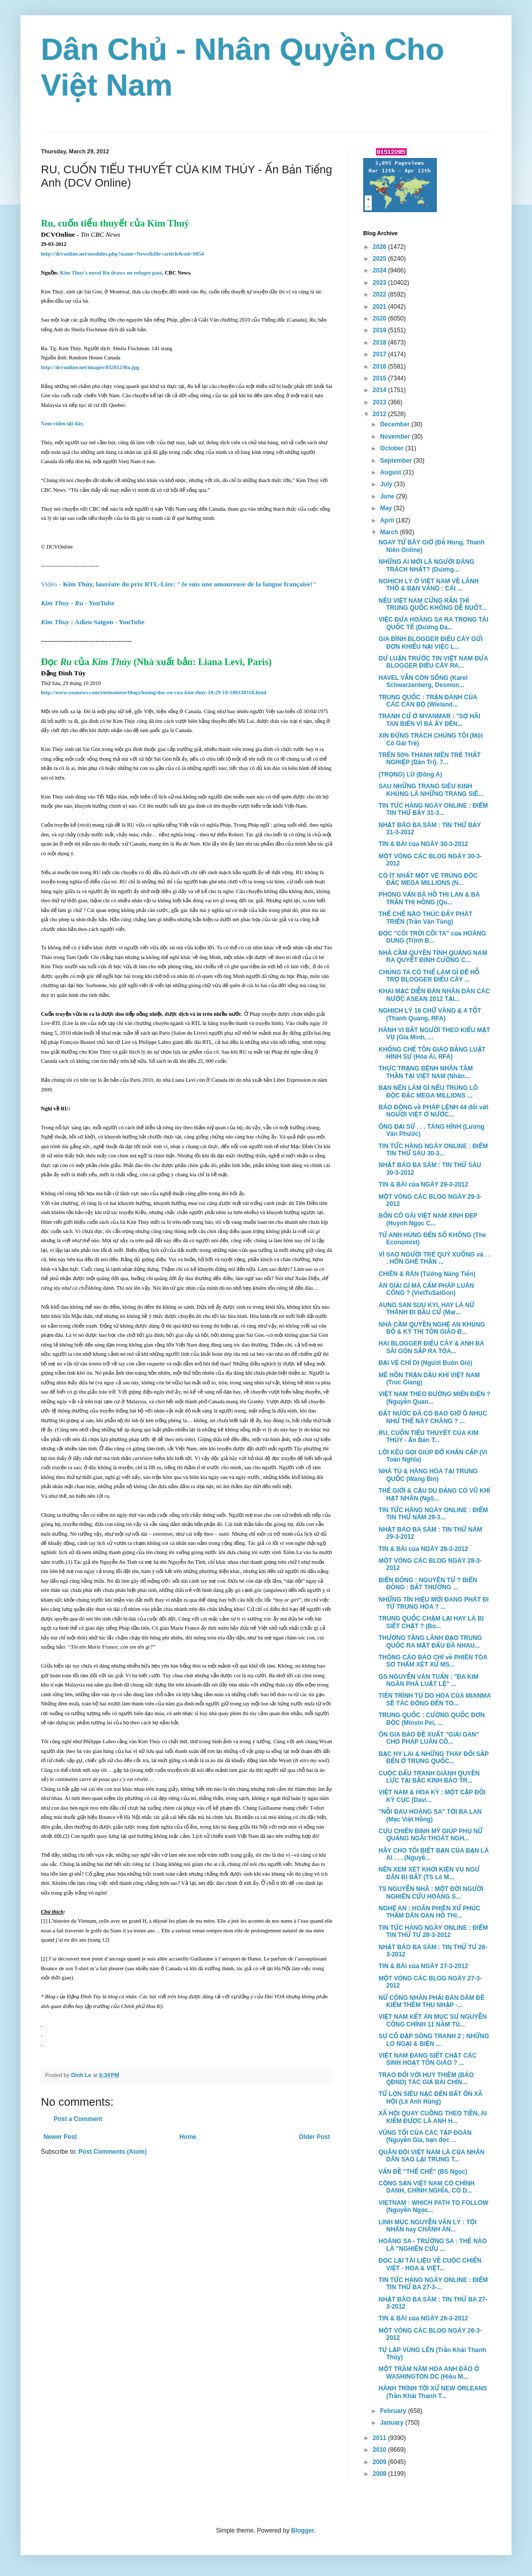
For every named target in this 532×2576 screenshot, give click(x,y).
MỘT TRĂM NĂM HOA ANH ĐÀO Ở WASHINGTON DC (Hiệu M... (429, 2372)
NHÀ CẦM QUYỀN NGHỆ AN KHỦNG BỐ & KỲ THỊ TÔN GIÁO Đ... (432, 1328)
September (396, 460)
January (392, 2422)
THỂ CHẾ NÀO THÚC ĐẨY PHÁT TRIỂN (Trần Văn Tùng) (425, 917)
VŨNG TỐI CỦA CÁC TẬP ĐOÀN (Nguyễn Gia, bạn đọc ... (425, 2136)
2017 (380, 354)
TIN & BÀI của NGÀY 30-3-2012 (423, 844)
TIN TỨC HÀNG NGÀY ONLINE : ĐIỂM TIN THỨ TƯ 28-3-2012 (433, 1931)
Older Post (314, 2136)
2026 (380, 246)
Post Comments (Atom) (112, 2151)
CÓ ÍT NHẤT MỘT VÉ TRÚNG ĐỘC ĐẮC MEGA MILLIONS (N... (428, 879)
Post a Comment (78, 2119)
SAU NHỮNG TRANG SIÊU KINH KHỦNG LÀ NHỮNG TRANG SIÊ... (431, 790)
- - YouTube (78, 603)
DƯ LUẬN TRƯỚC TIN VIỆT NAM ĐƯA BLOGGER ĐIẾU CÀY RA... (433, 662)
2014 (380, 390)
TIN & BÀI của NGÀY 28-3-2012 (423, 1549)
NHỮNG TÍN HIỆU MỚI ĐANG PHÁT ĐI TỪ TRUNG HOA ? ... (434, 1603)
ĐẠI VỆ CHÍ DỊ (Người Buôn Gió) (425, 1362)
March (390, 532)
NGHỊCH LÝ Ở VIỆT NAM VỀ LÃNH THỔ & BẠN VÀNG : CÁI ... (429, 585)
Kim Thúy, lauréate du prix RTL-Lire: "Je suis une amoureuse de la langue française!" (179, 584)
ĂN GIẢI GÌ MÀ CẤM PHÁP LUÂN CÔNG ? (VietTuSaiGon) (426, 1289)
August (391, 472)
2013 (380, 402)
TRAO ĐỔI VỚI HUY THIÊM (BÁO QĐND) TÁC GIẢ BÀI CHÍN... (426, 2078)
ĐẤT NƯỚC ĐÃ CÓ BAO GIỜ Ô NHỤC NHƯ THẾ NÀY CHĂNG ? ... (433, 1417)
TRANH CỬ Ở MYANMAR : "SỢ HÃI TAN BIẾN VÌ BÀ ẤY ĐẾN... (429, 720)
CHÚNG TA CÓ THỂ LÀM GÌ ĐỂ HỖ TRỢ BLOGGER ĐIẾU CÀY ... (429, 976)
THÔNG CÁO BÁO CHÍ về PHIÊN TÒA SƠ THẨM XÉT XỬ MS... (433, 1661)
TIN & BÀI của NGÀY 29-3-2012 (423, 1184)
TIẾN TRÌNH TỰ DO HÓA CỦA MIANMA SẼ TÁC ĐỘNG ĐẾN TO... (435, 1699)
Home (188, 2136)
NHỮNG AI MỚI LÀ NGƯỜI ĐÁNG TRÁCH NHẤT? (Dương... (426, 565)
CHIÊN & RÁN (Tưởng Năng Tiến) (427, 1274)
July (387, 484)
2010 (380, 2449)
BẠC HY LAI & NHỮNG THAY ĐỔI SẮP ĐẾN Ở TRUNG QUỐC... (434, 1757)
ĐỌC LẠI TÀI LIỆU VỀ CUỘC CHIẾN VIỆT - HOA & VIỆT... (430, 2264)
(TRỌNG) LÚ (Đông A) (410, 774)
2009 (380, 2462)
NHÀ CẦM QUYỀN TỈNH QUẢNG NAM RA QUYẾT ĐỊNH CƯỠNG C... (433, 956)
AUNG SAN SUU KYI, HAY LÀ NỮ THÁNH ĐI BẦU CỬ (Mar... (426, 1309)
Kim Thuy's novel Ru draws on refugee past (111, 273)
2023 (380, 282)
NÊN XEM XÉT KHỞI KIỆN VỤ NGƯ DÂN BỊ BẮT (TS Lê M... (429, 1873)
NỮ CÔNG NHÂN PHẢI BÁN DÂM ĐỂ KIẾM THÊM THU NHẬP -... (431, 2001)
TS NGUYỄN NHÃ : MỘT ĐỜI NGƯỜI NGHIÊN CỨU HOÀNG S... (431, 1892)
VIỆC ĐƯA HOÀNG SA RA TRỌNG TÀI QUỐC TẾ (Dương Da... (434, 623)
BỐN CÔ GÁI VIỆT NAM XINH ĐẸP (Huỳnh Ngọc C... (428, 1219)
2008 (380, 2473)
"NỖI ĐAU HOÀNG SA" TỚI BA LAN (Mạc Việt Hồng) (430, 1815)
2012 (380, 414)
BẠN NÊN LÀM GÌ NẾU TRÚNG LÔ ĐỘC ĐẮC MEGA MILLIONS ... (428, 1091)
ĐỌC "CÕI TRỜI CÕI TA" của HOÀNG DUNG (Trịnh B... (432, 937)
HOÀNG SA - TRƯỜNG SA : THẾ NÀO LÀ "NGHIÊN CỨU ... (433, 2245)
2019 (380, 330)
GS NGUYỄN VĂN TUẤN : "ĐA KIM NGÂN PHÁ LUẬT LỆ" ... (429, 1680)
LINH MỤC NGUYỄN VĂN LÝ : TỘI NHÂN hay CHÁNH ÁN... (428, 2226)
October (392, 448)
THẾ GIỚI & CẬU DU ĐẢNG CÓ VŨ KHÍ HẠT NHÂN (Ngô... (434, 1494)
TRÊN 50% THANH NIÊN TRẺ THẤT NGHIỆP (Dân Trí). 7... (430, 758)
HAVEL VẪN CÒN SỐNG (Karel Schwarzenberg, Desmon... (423, 681)
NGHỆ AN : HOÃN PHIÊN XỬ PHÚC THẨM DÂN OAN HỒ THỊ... (429, 1912)
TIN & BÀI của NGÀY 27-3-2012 (423, 1966)
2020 (380, 318)
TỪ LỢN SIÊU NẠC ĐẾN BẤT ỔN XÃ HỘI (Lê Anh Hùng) (431, 2097)
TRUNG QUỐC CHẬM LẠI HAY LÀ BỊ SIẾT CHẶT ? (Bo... (431, 1622)
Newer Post (60, 2136)
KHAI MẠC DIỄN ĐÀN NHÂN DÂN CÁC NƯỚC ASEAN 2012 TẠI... (434, 995)
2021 (380, 306)
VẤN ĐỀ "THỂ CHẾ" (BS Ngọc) (423, 2171)
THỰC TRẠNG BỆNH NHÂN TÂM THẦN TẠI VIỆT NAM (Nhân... (426, 1072)
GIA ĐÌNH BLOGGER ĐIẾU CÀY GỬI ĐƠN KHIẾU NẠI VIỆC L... (430, 642)
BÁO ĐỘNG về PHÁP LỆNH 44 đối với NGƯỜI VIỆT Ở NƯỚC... (434, 1111)
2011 (380, 2438)
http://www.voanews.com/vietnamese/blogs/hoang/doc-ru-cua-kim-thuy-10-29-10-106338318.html (154, 692)
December (395, 424)
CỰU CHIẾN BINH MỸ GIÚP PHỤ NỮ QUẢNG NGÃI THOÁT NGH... (431, 1835)
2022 (380, 294)
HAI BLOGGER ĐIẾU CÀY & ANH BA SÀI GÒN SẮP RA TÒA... (431, 1347)
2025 (380, 258)
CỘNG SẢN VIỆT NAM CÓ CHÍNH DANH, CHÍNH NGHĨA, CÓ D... (427, 2187)
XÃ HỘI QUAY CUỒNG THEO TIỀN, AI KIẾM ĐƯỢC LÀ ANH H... (433, 2117)
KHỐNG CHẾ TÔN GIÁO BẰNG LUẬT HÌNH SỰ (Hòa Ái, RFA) (432, 1053)
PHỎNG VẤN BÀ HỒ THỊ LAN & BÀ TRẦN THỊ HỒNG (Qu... (429, 898)
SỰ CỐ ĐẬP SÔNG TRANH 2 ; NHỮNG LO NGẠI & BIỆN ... (434, 2040)
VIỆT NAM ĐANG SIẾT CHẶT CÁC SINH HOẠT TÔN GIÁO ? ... (428, 2059)
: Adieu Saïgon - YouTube (93, 622)
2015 (380, 378)
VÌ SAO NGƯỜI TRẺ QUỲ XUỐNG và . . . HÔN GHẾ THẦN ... (434, 1258)
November (396, 436)
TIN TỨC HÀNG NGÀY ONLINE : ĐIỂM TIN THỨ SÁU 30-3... (433, 1150)
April (388, 520)
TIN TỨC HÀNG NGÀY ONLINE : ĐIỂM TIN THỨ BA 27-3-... (433, 2283)
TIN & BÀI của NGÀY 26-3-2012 (423, 2318)
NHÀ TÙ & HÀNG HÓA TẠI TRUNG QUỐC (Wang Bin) (428, 1475)
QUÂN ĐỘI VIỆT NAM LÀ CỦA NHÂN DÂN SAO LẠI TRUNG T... (431, 2156)
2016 (380, 366)
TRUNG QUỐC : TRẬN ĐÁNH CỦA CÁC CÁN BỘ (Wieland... (428, 701)
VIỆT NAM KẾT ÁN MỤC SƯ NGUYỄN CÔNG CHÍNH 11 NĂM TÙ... (432, 2020)
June (388, 496)
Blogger (302, 2530)
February (394, 2410)
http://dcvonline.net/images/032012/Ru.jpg (90, 367)
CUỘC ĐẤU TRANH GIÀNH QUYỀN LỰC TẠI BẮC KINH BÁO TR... (429, 1777)
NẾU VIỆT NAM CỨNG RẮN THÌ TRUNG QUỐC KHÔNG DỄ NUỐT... (432, 604)
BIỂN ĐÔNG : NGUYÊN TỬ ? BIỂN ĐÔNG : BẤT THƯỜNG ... (428, 1584)
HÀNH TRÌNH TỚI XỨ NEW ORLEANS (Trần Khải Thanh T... (433, 2392)
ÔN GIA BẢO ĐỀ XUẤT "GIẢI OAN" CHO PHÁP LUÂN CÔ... (429, 1738)
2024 (380, 270)
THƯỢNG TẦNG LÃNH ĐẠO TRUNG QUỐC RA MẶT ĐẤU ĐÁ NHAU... (430, 1641)
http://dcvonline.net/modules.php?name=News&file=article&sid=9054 (122, 254)
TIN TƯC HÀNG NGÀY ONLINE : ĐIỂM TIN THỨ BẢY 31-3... (433, 809)
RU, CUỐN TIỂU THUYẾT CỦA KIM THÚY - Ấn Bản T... (429, 1436)
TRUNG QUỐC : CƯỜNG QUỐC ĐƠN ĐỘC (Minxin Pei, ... (432, 1719)
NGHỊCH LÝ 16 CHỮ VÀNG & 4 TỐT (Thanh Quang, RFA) (430, 1014)
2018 (380, 342)
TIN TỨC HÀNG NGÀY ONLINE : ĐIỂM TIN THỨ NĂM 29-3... (433, 1514)
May (387, 508)
